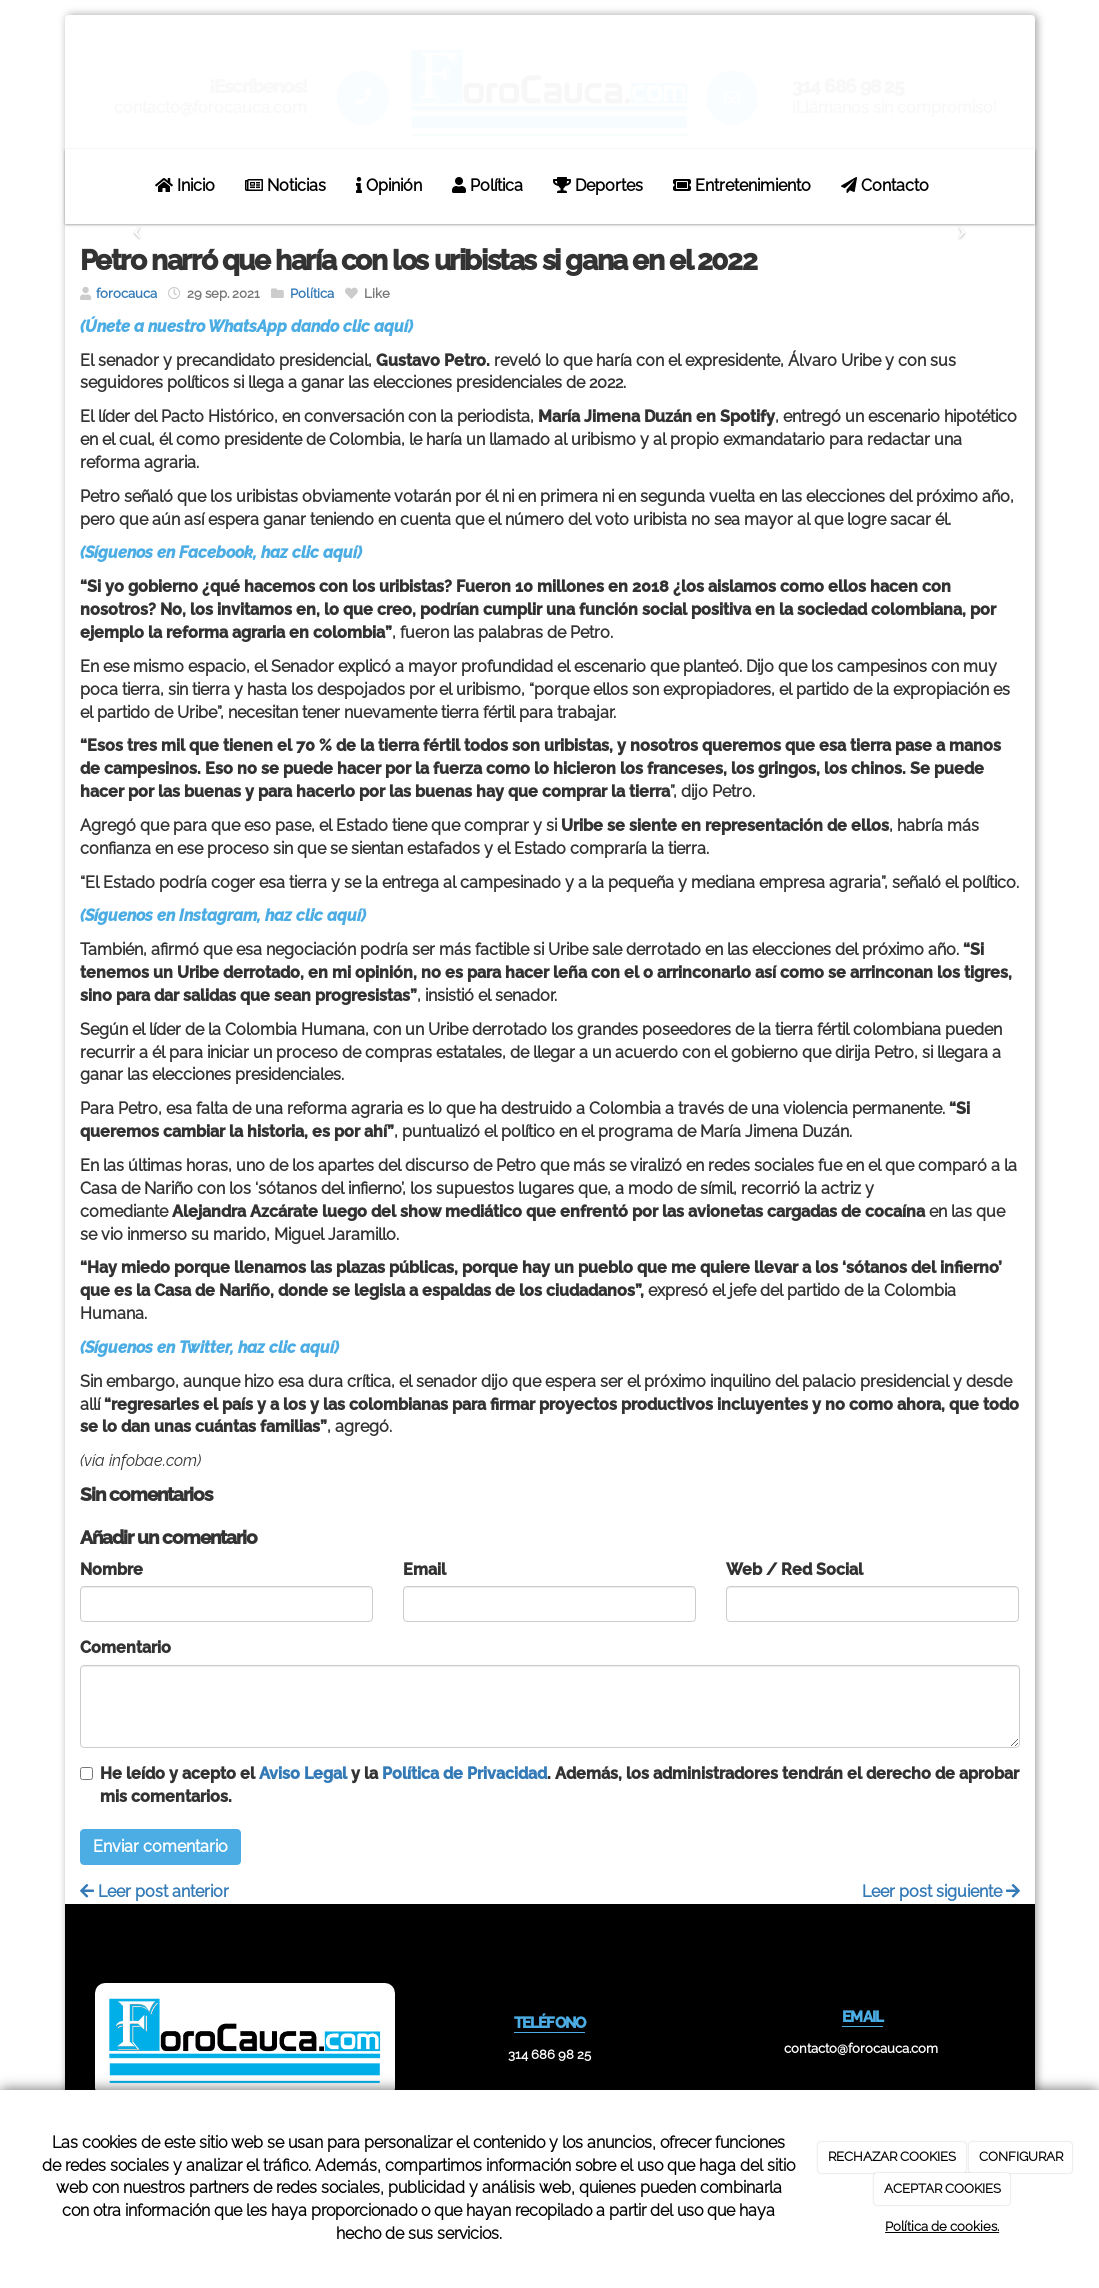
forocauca (126, 293)
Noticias (285, 185)
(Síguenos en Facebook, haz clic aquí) (221, 552)
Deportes (598, 185)
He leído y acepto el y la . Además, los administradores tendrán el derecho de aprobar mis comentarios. (559, 1785)
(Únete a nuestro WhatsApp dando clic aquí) (246, 326)
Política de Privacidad (464, 1773)
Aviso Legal (303, 1773)
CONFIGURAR (1021, 2156)
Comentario (125, 1647)
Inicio (185, 185)
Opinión (389, 185)
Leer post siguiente (941, 1891)
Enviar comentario (160, 1846)
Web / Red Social (794, 1569)
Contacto (885, 185)
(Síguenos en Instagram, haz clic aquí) (223, 915)
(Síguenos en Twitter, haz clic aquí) (209, 1347)
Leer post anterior (154, 1891)
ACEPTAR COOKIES (942, 2188)
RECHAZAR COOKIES (892, 2156)
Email (424, 1569)
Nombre (111, 1569)
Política (487, 185)
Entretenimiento (742, 185)
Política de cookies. (942, 2226)
